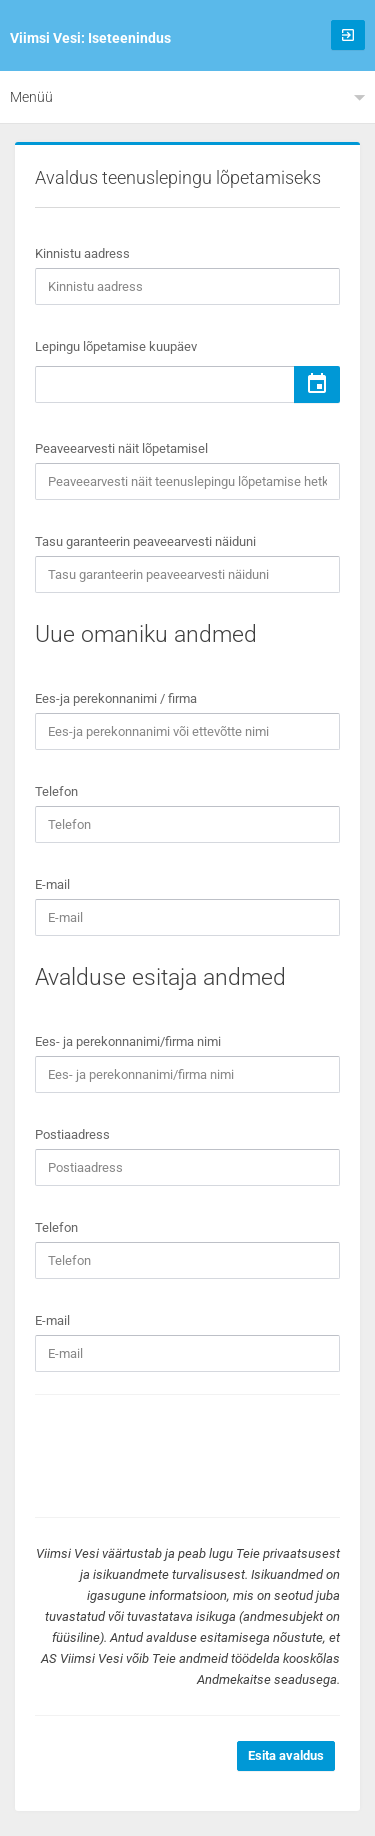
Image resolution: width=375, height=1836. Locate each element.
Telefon (56, 791)
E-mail (52, 884)
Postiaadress (72, 1134)
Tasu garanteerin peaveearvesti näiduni (145, 541)
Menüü (31, 97)
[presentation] (187, 1456)
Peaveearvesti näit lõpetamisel (121, 448)
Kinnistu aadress (82, 253)
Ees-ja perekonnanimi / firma (116, 698)
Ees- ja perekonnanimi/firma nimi (128, 1041)
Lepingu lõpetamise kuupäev (116, 346)
